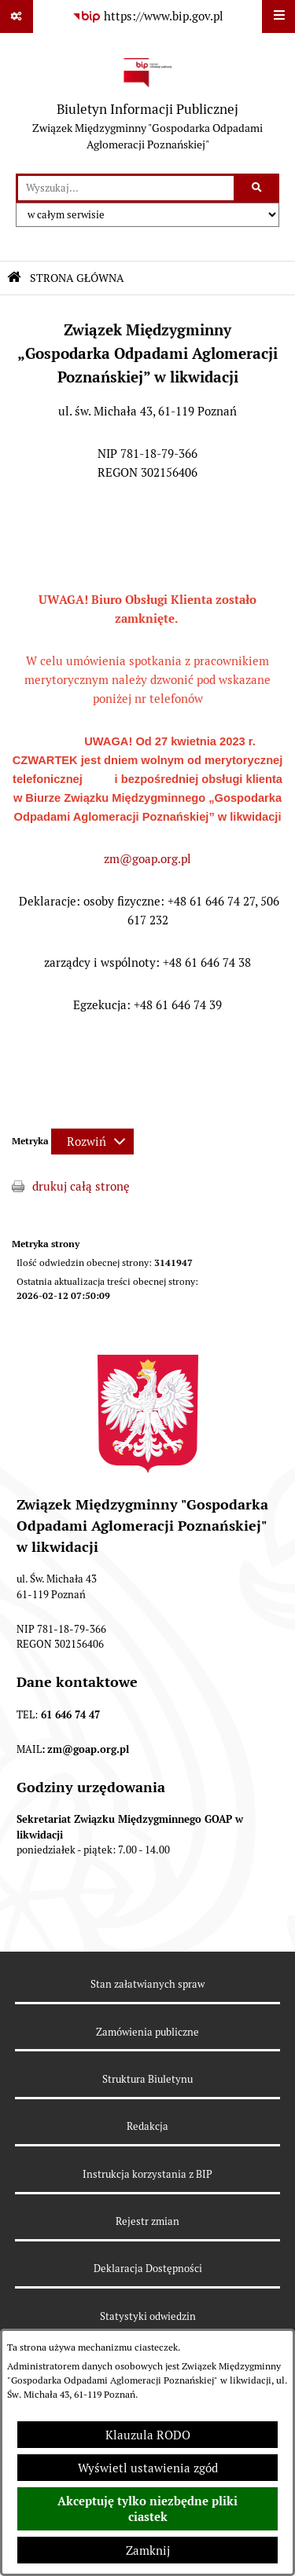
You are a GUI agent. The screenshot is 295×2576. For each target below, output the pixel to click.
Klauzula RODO (147, 2435)
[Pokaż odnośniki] (16, 16)
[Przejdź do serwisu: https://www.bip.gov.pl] (148, 16)
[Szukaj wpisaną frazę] (257, 188)
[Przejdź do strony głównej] (147, 103)
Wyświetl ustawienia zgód (148, 2468)
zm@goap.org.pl (147, 858)
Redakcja (147, 2126)
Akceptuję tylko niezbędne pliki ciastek (147, 2509)
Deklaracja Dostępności (148, 2268)
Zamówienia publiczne (147, 2032)
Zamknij (148, 2550)
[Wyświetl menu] (278, 16)
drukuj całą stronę (81, 1186)
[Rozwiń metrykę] (92, 1141)
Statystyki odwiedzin (148, 2316)
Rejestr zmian (147, 2221)
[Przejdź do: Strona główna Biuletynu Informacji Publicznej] (14, 277)
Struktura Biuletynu (147, 2079)
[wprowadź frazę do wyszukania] (126, 188)
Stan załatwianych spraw (147, 1984)
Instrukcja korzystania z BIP (147, 2174)
